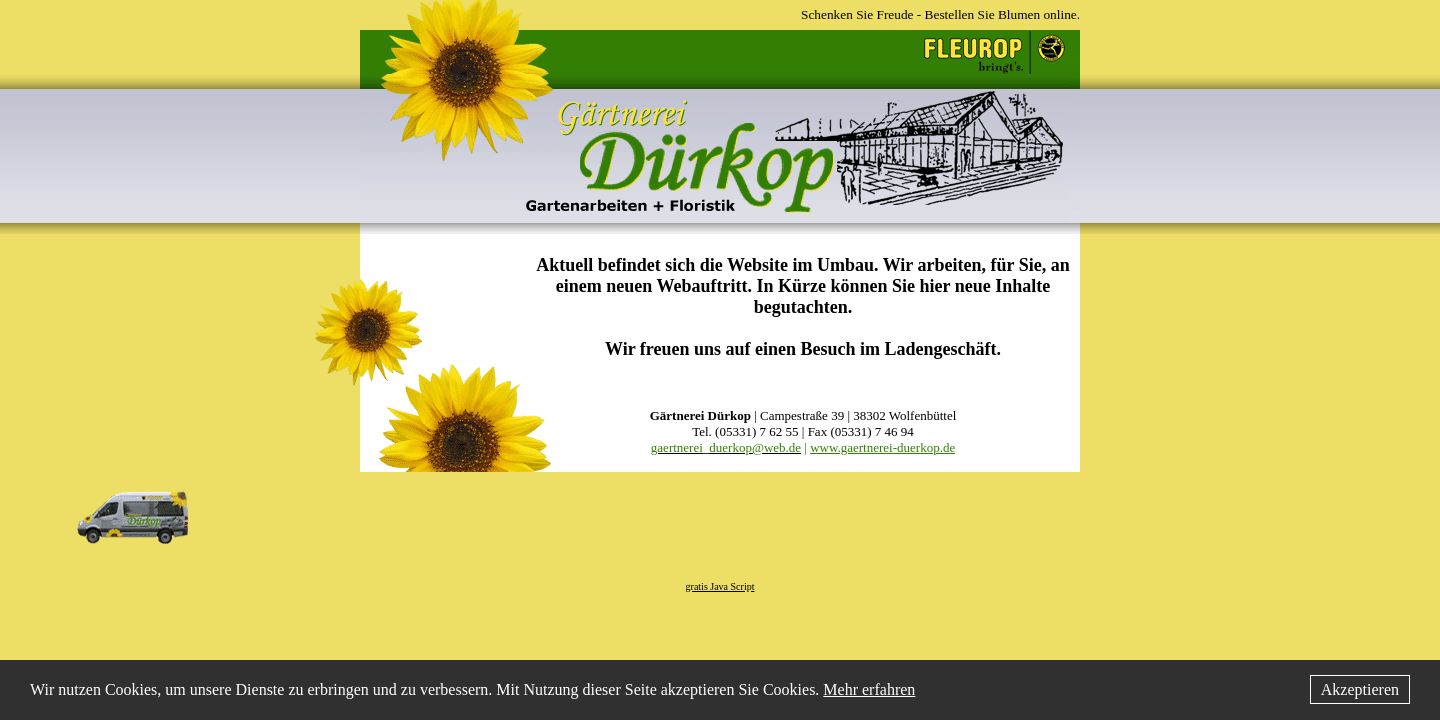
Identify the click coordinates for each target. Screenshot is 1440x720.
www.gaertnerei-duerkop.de (882, 447)
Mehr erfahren (869, 689)
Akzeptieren (1360, 689)
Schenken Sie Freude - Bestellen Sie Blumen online (939, 14)
